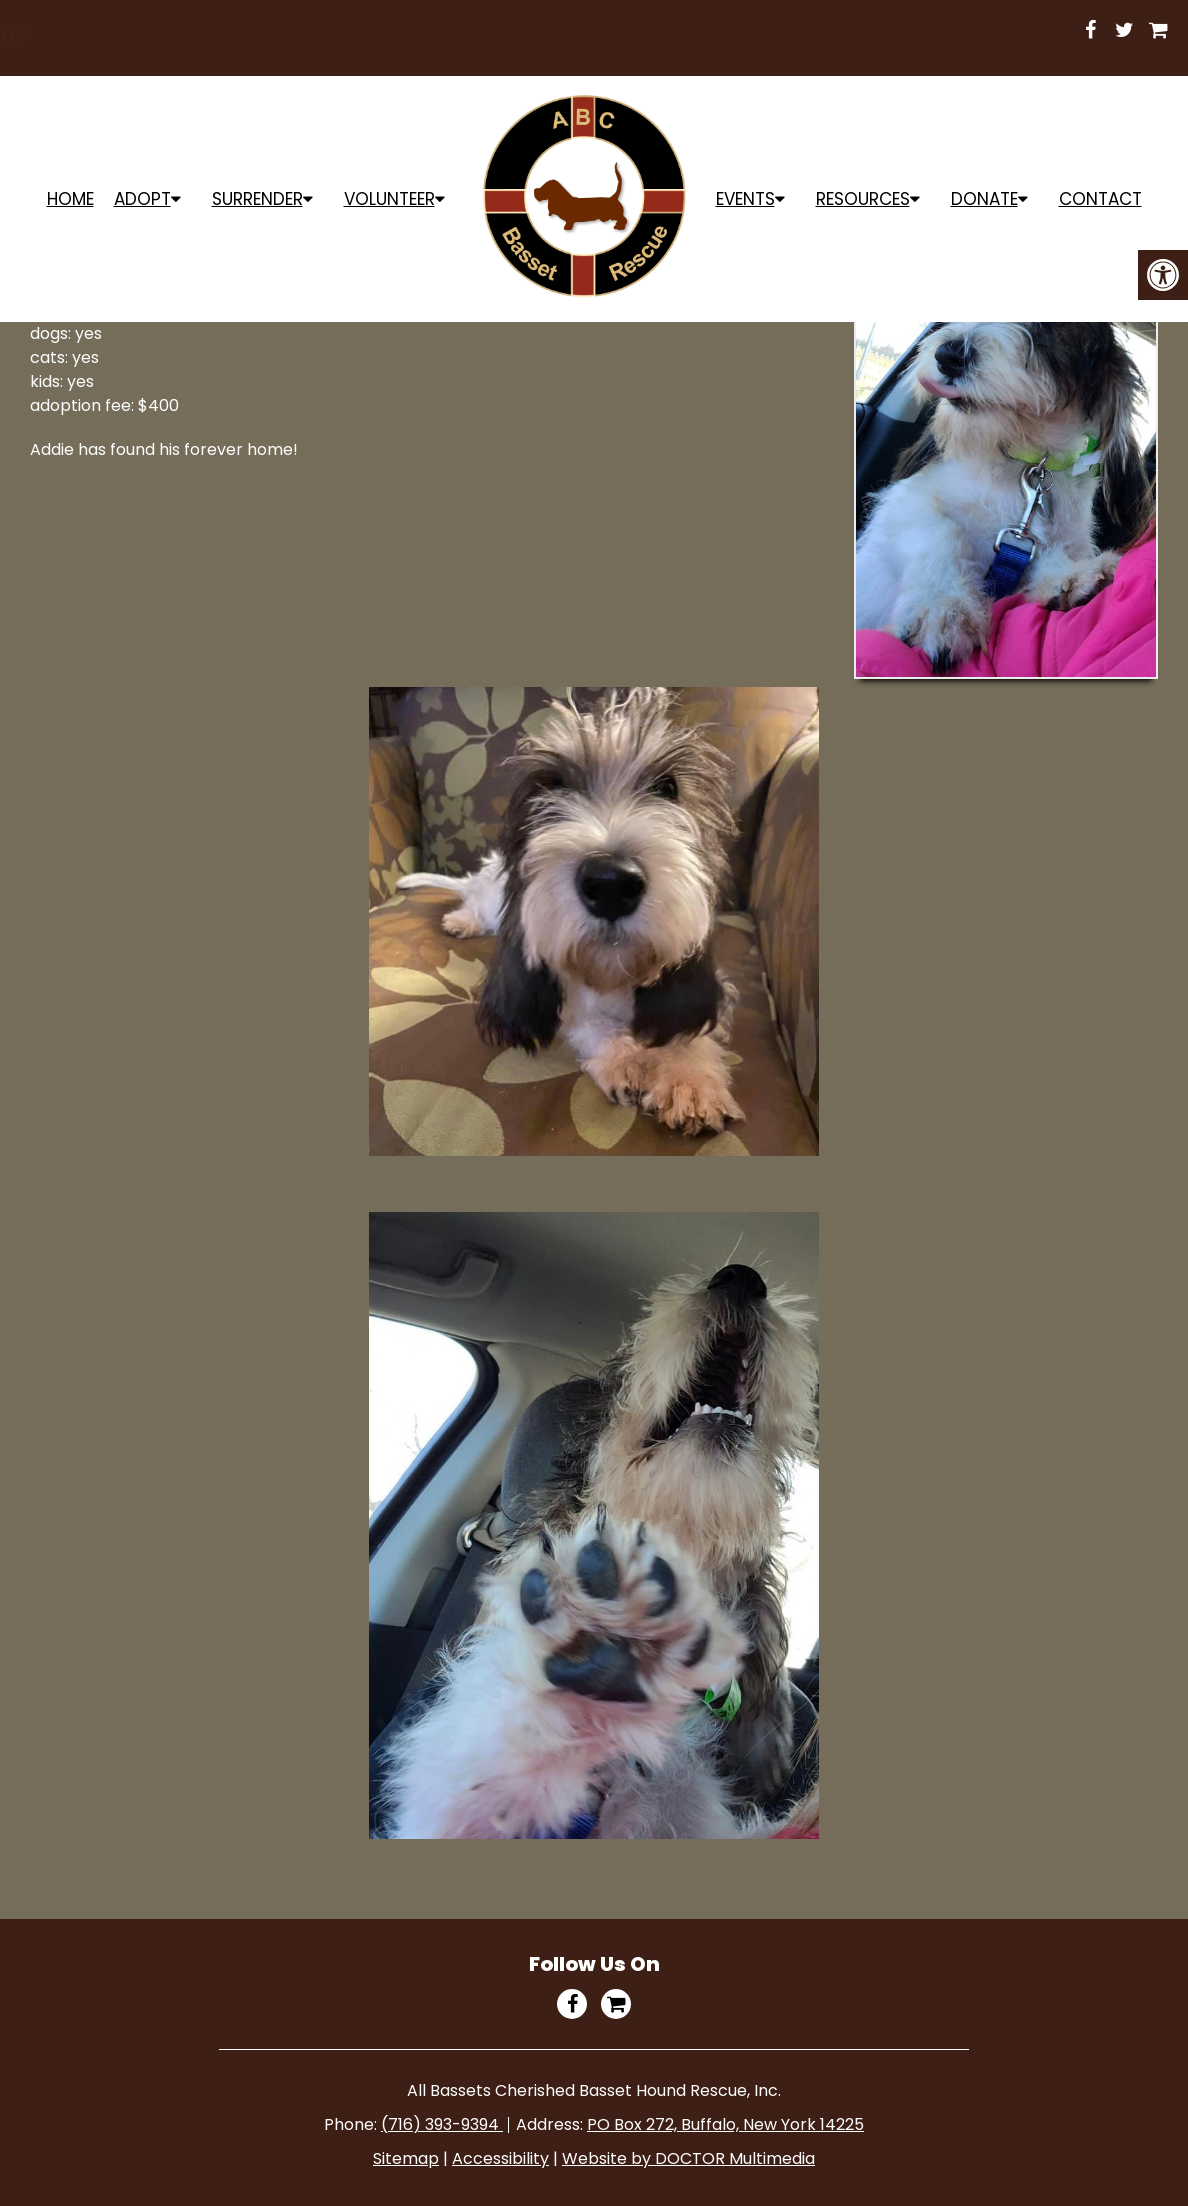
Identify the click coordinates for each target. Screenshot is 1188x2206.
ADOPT (142, 199)
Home (70, 199)
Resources (863, 199)
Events (745, 199)
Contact (1100, 199)
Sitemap (406, 2158)
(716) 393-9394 (442, 2124)
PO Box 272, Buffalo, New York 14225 (725, 2124)
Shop (744, 31)
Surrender (257, 199)
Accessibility (500, 2158)
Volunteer (389, 199)
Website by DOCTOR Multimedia (688, 2158)
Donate (984, 199)
